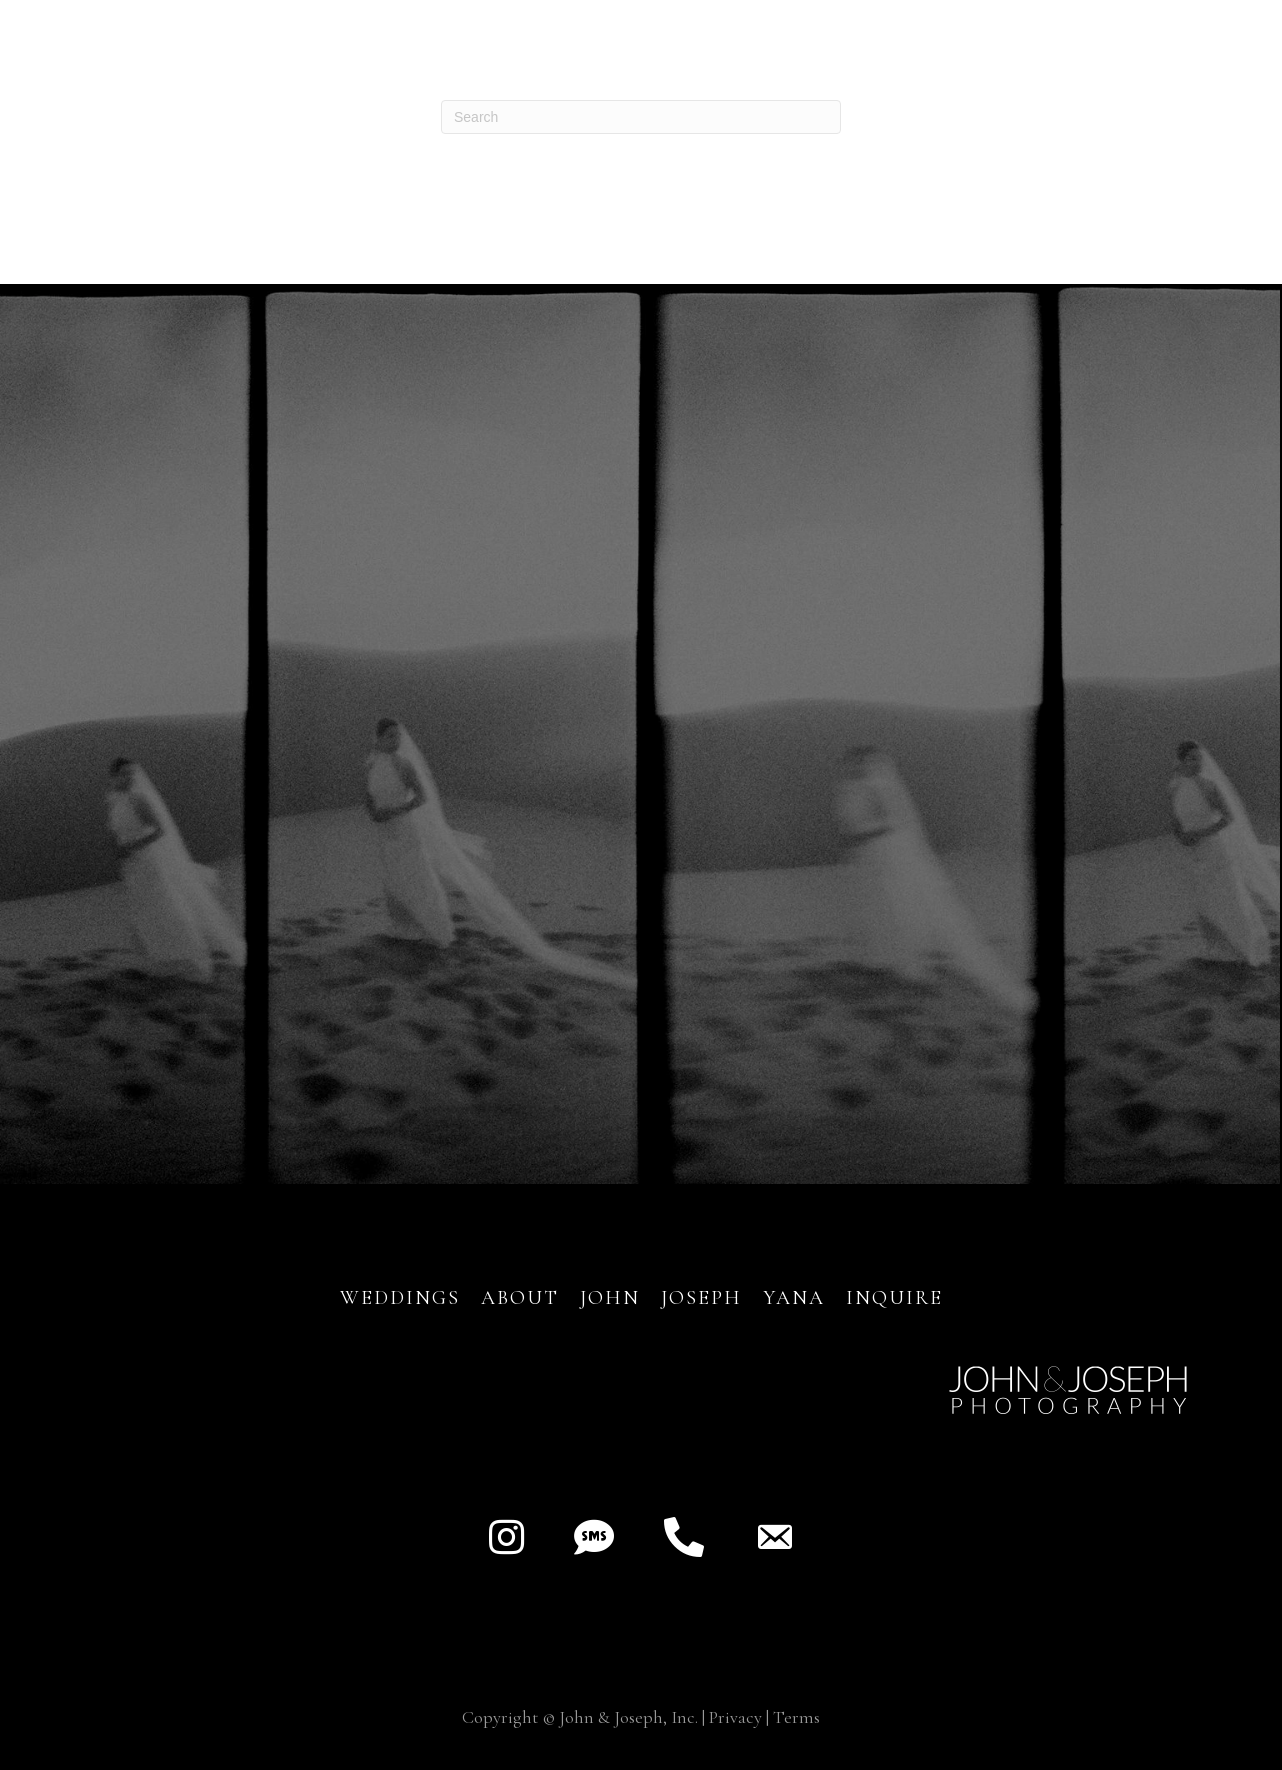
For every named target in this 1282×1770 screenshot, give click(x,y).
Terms (796, 1717)
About (523, 1298)
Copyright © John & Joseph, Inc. (580, 1717)
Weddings (400, 1298)
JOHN (610, 1298)
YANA (794, 1298)
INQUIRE (894, 1298)
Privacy (735, 1717)
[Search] (641, 117)
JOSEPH (701, 1298)
